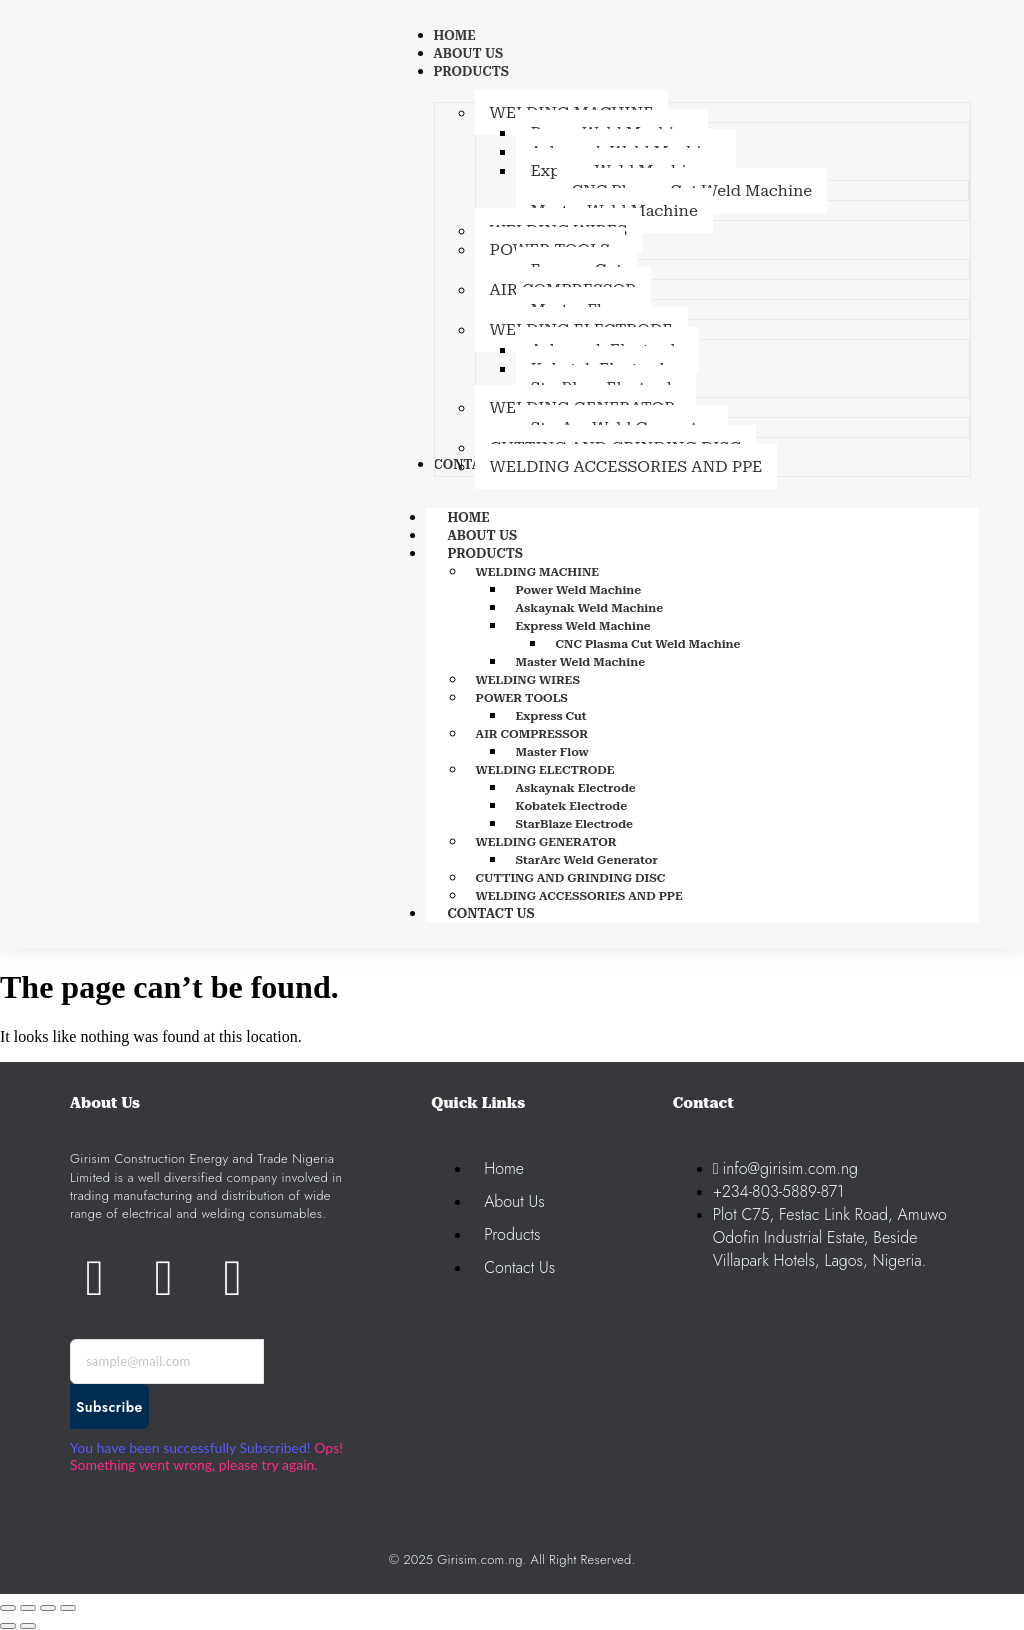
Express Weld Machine (583, 626)
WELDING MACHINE (537, 572)
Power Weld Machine (579, 590)
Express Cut (551, 716)
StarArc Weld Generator (587, 860)
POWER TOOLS (522, 698)
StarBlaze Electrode (574, 824)
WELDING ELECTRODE (545, 770)
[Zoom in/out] (8, 1608)
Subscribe (109, 1407)
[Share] (48, 1608)
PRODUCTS (507, 553)
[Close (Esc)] (68, 1608)
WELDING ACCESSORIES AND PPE (579, 896)
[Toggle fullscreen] (28, 1608)
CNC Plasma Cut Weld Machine (648, 644)
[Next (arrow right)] (28, 1626)
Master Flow (552, 752)
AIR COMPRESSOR (532, 734)
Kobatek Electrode (572, 806)
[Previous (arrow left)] (8, 1626)
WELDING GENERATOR (546, 842)
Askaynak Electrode (576, 788)
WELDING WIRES (528, 680)
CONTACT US (491, 913)
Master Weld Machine (581, 662)
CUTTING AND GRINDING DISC (571, 878)
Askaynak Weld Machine (590, 608)
